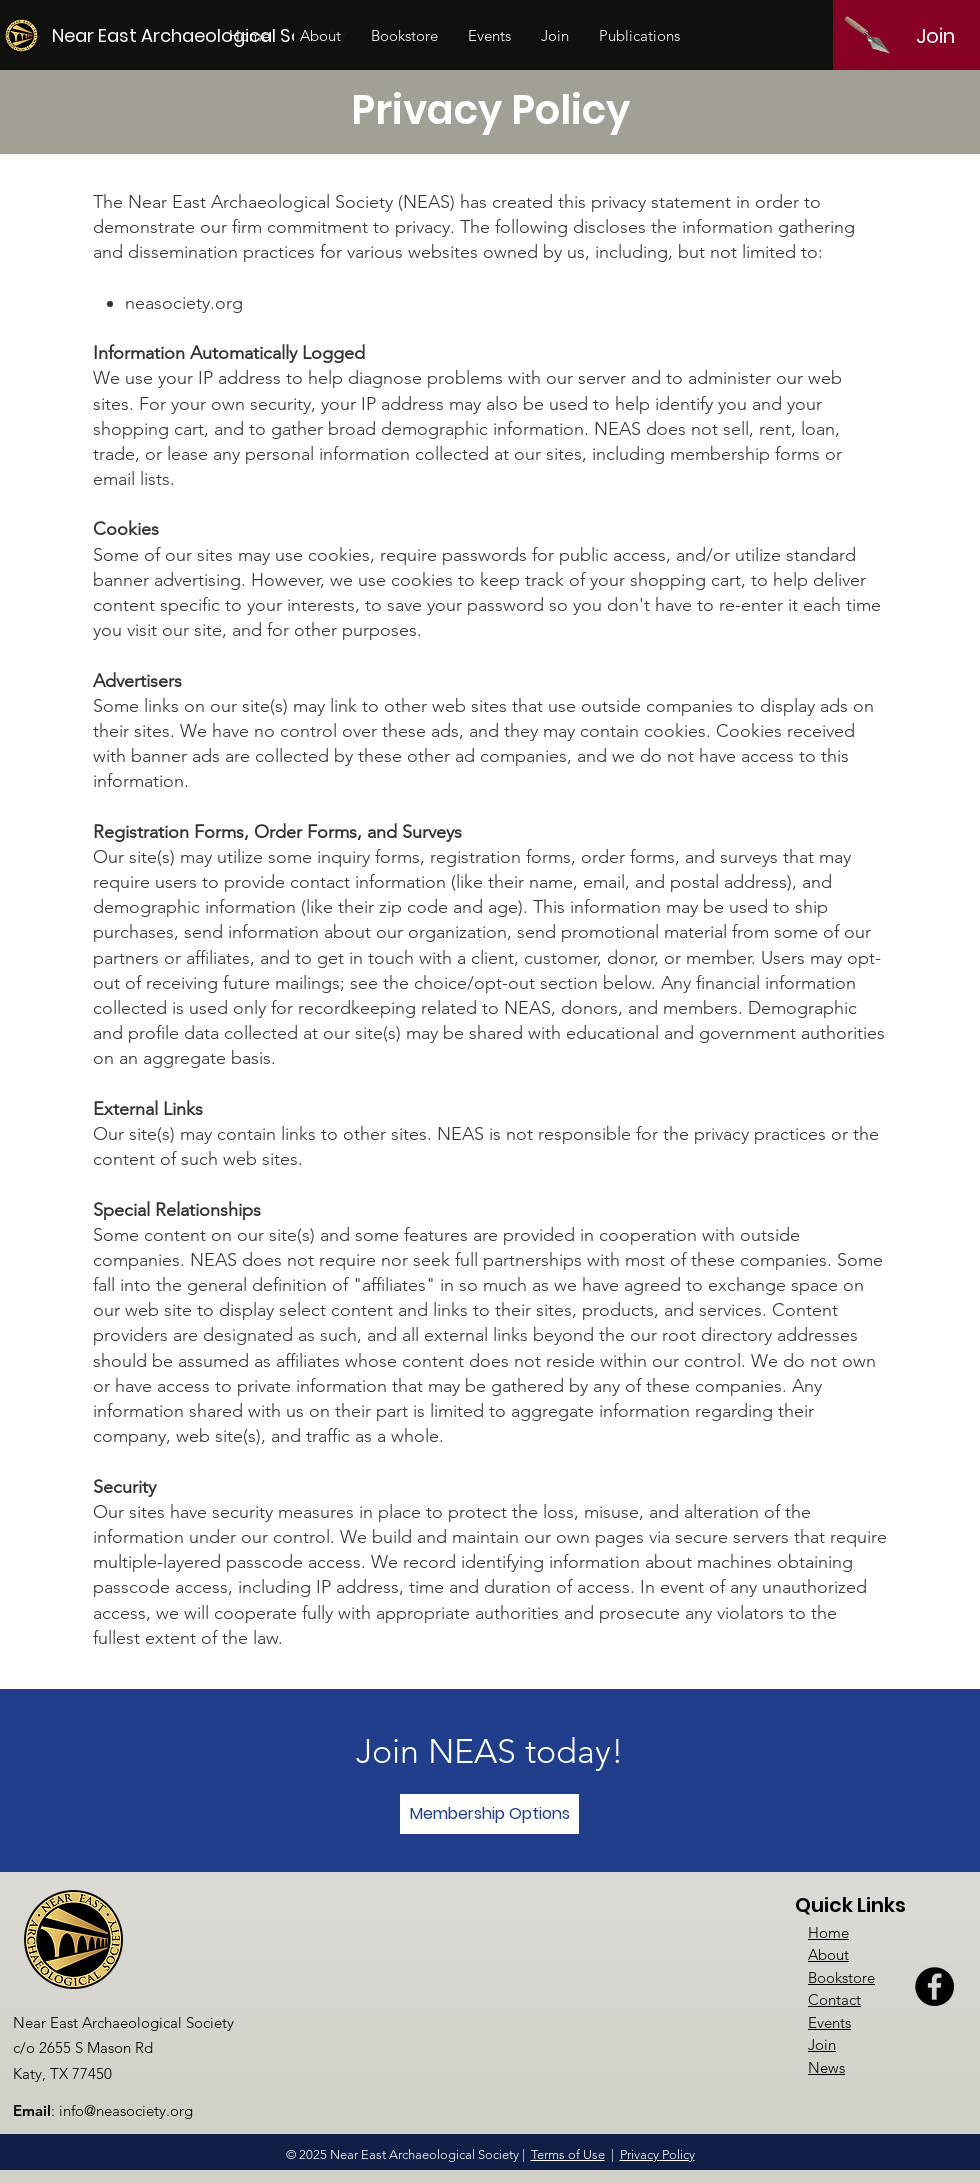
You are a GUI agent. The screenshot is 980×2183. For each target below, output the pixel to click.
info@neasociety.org (126, 2110)
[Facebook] (934, 1986)
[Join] (935, 36)
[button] (320, 36)
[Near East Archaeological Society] (201, 35)
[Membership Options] (489, 1814)
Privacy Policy (657, 2154)
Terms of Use (568, 2154)
